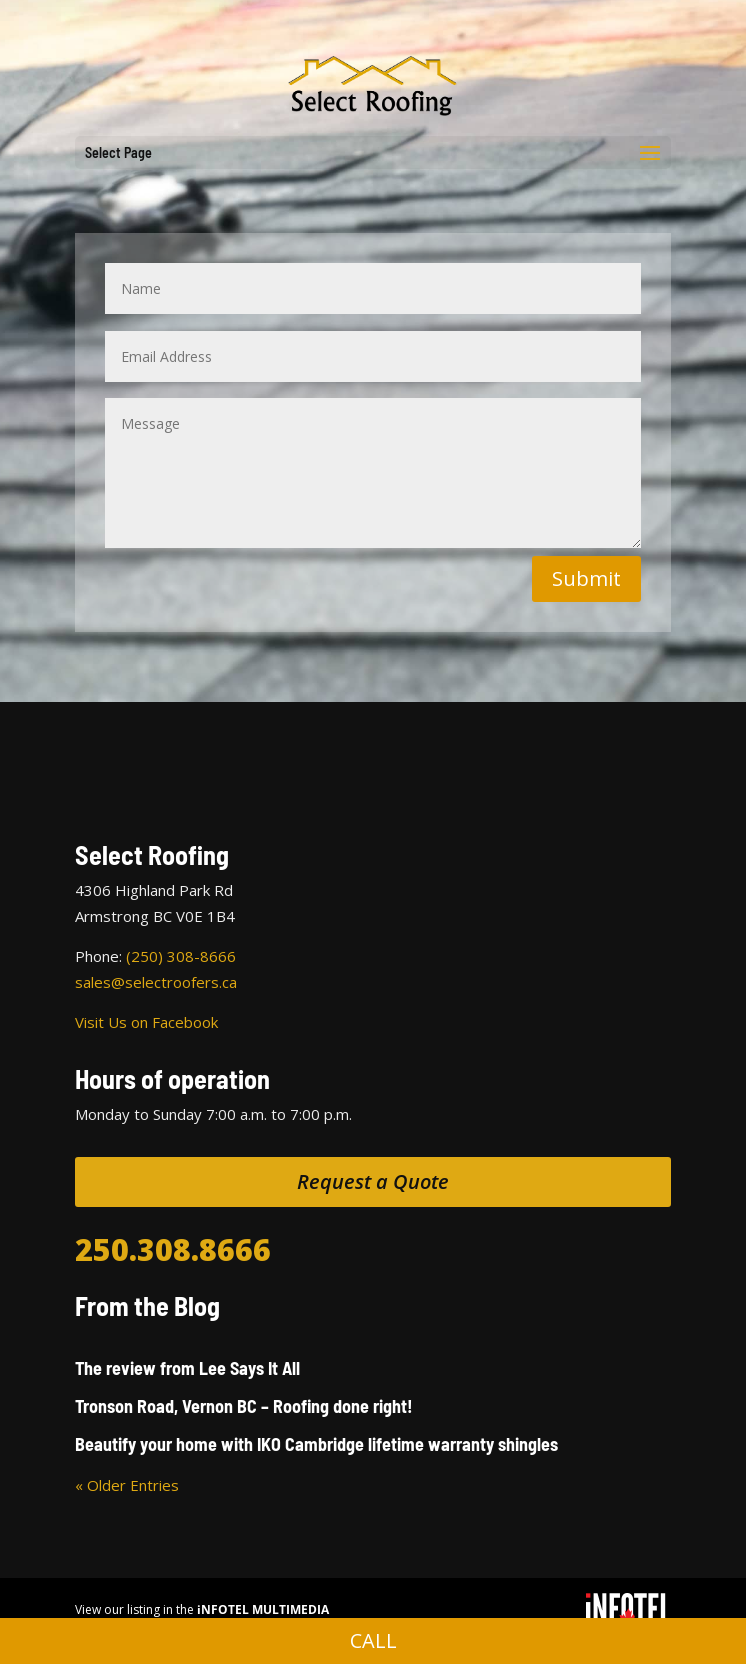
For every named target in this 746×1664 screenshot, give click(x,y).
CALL (373, 1640)
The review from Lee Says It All (187, 1368)
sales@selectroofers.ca (156, 982)
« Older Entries (127, 1485)
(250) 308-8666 (181, 956)
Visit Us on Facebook (146, 1022)
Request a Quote (373, 1181)
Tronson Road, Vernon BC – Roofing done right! (244, 1406)
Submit (586, 578)
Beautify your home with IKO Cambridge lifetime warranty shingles (316, 1444)
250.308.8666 (173, 1249)
